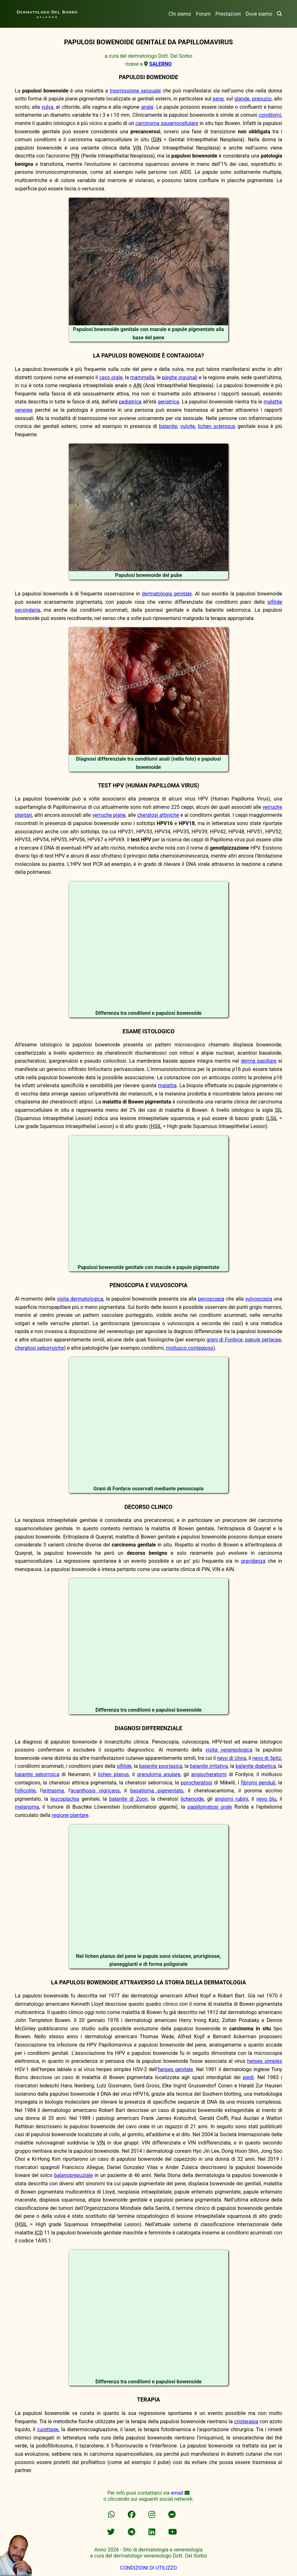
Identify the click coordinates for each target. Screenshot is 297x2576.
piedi (248, 2077)
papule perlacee (263, 1340)
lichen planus (113, 1774)
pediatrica (130, 402)
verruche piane (109, 815)
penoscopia (211, 1299)
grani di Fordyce (224, 1340)
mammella (142, 377)
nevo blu (266, 1799)
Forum (203, 14)
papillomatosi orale (209, 1807)
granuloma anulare (158, 1774)
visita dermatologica (80, 1299)
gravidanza (253, 1561)
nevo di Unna (231, 1758)
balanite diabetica (255, 1766)
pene (218, 99)
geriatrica (168, 402)
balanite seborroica (37, 1774)
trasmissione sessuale (135, 91)
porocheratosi (196, 1783)
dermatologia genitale (167, 594)
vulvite (187, 426)
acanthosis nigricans (95, 1791)
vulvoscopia (258, 1299)
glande (242, 99)
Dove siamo (259, 14)
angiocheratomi (209, 1774)
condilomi (270, 115)
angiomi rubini (231, 1799)
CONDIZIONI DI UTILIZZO (148, 2568)
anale (147, 107)
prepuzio (262, 99)
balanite (168, 426)
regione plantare (70, 1815)
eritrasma (53, 1791)
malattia (167, 1085)
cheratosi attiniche (158, 815)
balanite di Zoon (128, 1799)
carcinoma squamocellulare (166, 123)
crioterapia (246, 2421)
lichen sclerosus (216, 426)
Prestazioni (228, 14)
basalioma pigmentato (157, 1791)
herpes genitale (175, 2069)
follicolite (25, 1791)
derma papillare (259, 1061)
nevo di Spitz (266, 1758)
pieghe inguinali (180, 377)
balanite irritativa (209, 1766)
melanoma (27, 1807)
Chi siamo (180, 14)
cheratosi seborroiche (39, 1348)
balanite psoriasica (160, 1766)
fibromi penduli (258, 1783)
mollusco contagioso (189, 1348)
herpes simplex (264, 2061)
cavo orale (110, 377)
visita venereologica (229, 1750)
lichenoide (192, 1799)
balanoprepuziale (73, 2175)
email (177, 2493)
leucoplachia (64, 1799)
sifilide (124, 1766)
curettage (48, 2429)
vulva (47, 107)
